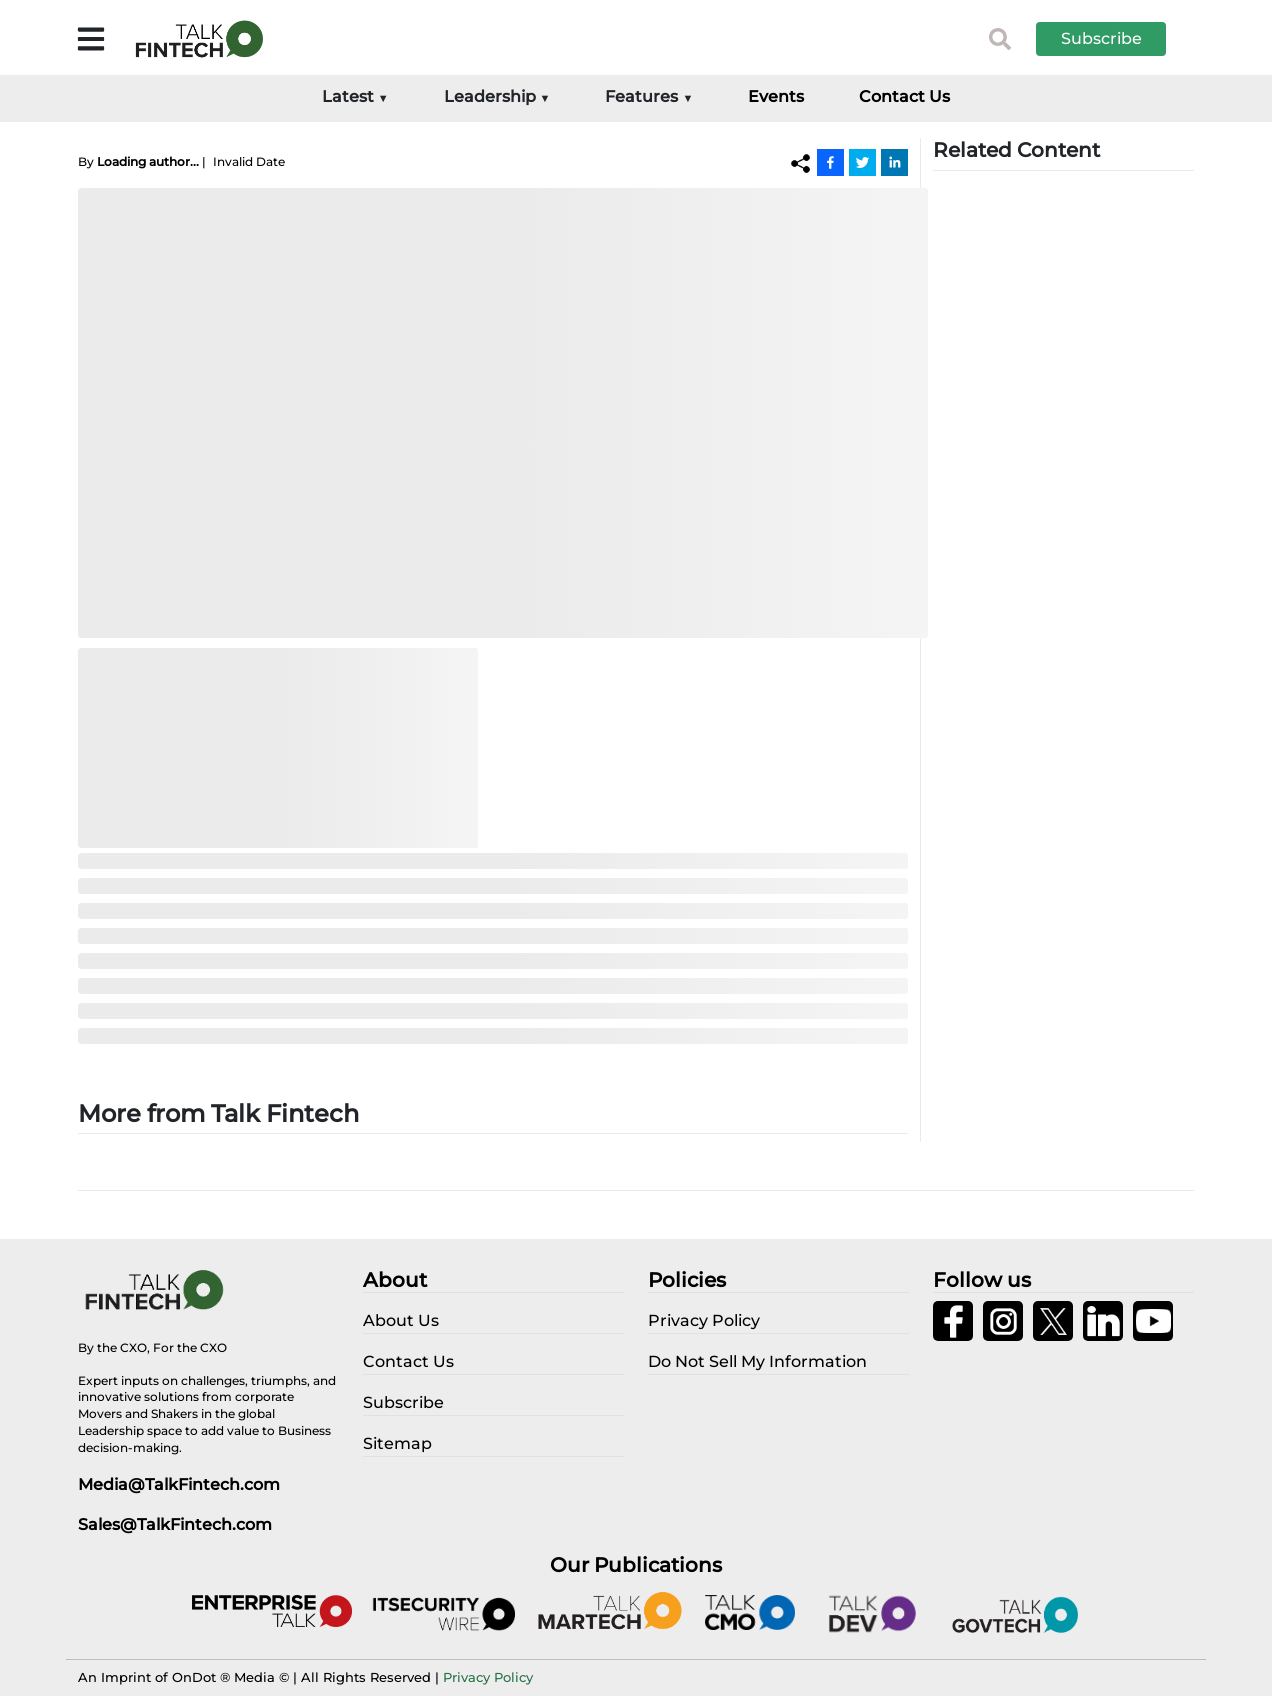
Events (776, 96)
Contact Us (904, 96)
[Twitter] (862, 162)
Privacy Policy (488, 1677)
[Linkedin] (894, 162)
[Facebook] (830, 162)
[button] (1116, 39)
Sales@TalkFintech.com (175, 1524)
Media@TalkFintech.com (179, 1484)
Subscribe (1101, 38)
